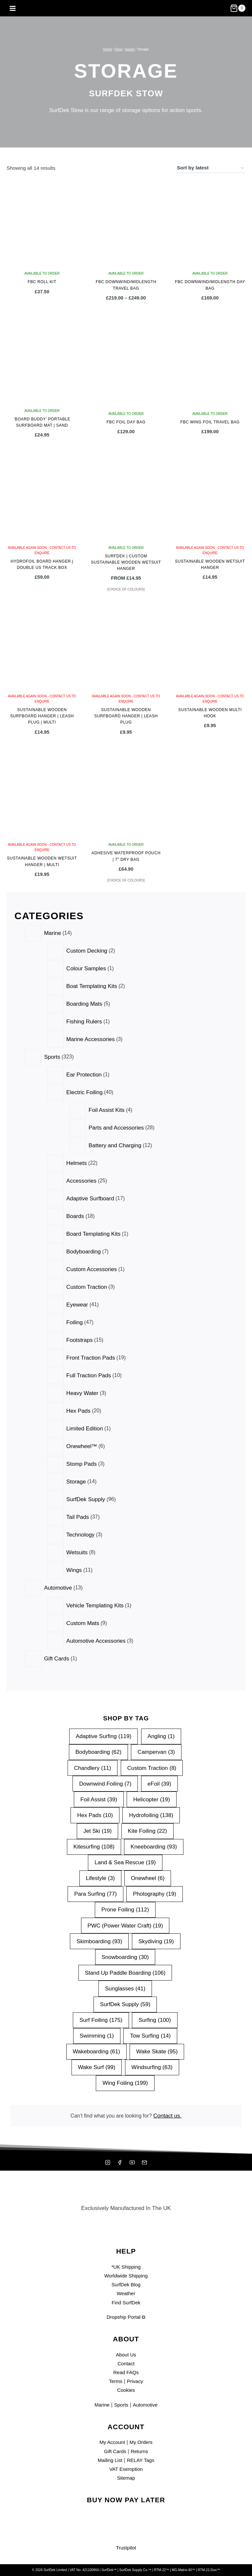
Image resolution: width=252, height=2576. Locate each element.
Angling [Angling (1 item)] (161, 1733)
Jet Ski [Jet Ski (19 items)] (97, 1828)
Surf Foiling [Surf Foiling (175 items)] (100, 2017)
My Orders (143, 2442)
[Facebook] (119, 2162)
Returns (141, 2451)
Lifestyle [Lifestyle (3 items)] (100, 1875)
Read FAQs (126, 2372)
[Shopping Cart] (237, 8)
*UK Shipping (125, 2267)
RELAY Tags (142, 2460)
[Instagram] (106, 2162)
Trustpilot (126, 2548)
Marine (99, 2405)
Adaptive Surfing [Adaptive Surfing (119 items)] (103, 1733)
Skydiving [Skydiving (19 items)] (156, 1938)
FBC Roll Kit (42, 282)
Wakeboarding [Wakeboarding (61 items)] (96, 2048)
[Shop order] (210, 168)
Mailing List (108, 2460)
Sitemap (126, 2478)
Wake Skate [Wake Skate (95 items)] (157, 2048)
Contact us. (171, 2114)
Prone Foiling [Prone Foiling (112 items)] (125, 1907)
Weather (126, 2293)
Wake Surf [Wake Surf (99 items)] (96, 2064)
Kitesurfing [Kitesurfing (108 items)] (94, 1844)
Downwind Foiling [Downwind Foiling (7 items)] (105, 1780)
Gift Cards (114, 2451)
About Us (126, 2355)
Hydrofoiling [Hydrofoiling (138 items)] (151, 1812)
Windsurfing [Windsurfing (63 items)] (152, 2064)
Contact (126, 2363)
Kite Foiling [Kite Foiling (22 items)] (147, 1828)
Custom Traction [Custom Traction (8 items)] (152, 1765)
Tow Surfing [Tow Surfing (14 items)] (150, 2033)
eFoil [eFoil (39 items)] (159, 1780)
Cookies (126, 2390)
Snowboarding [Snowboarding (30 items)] (125, 1954)
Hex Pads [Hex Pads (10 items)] (95, 1812)
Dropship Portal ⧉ (126, 2317)
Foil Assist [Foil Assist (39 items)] (98, 1796)
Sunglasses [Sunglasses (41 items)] (125, 1986)
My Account (110, 2442)
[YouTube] (132, 2162)
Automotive (147, 2405)
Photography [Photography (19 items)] (154, 1891)
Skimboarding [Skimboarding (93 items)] (99, 1938)
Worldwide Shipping (126, 2276)
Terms (114, 2381)
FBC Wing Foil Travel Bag (210, 422)
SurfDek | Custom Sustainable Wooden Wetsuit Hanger (126, 562)
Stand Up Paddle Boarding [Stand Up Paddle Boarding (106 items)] (125, 1970)
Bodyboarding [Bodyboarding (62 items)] (98, 1749)
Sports (121, 2405)
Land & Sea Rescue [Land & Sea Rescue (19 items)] (125, 1859)
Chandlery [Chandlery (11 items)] (92, 1765)
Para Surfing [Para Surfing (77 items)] (95, 1891)
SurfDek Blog (126, 2284)
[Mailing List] (145, 2162)
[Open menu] (13, 8)
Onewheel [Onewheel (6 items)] (147, 1875)
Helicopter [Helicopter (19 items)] (151, 1796)
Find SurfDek (126, 2302)
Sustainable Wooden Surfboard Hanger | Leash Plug (126, 716)
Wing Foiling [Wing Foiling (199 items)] (125, 2080)
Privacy (136, 2381)
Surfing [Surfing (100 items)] (154, 2017)
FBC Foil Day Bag (126, 422)
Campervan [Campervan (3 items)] (156, 1749)
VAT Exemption (126, 2469)
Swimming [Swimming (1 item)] (97, 2033)
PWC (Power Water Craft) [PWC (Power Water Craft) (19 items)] (125, 1922)
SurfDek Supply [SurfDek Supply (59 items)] (125, 2001)
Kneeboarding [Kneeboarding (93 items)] (154, 1844)
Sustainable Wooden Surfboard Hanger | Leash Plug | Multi (42, 716)
